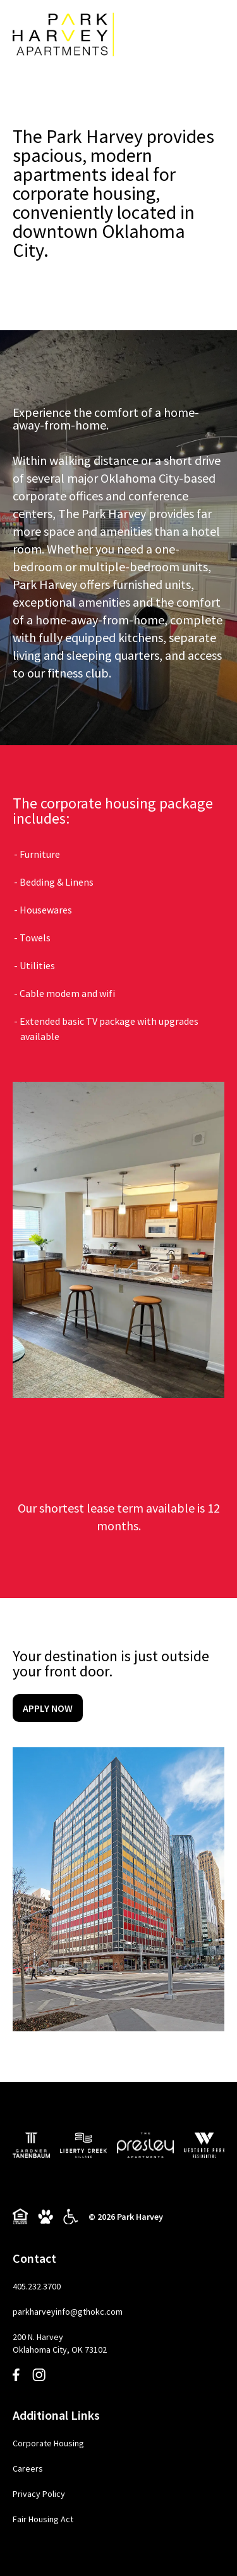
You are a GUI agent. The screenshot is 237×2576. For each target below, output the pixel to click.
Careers (28, 2468)
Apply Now (48, 1708)
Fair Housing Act (43, 2519)
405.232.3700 (37, 2286)
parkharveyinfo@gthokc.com (68, 2311)
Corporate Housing (48, 2443)
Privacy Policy (39, 2493)
